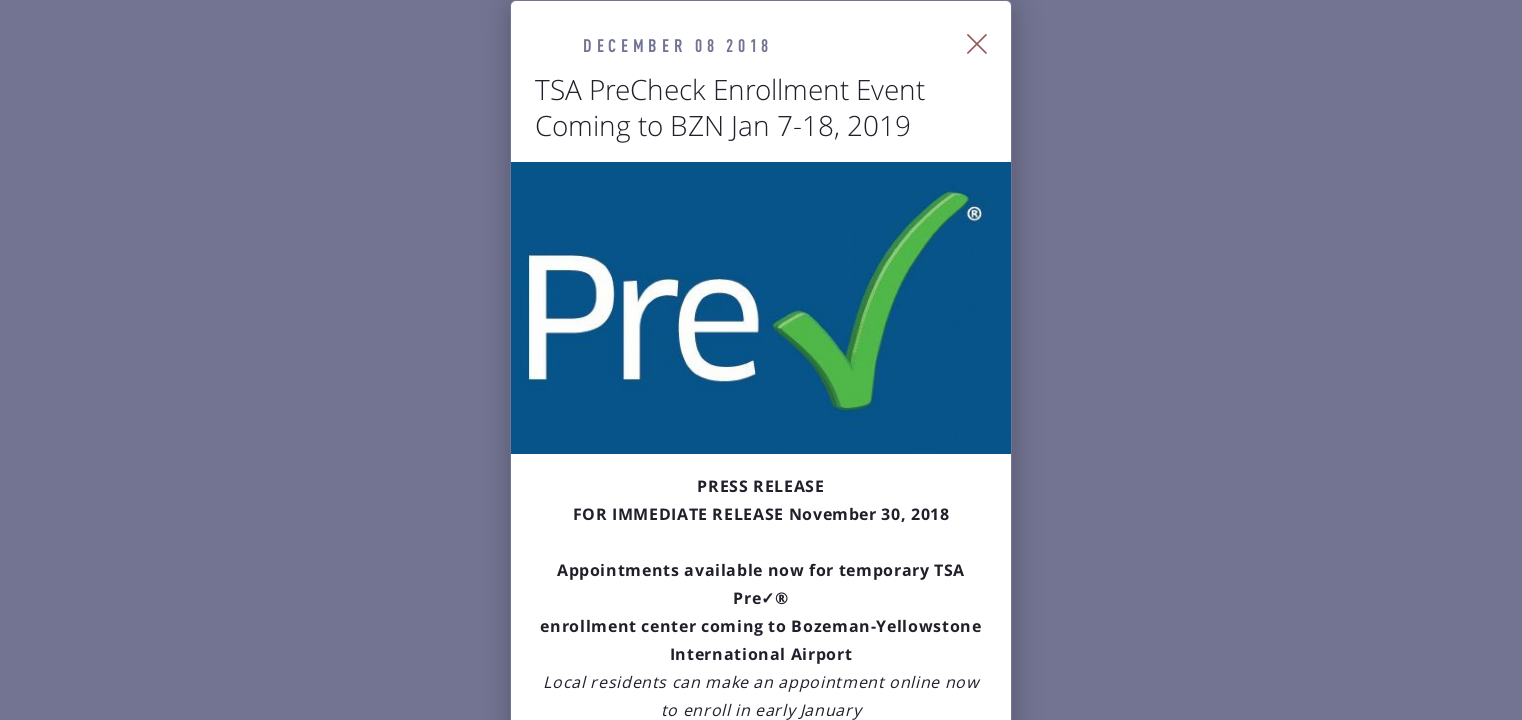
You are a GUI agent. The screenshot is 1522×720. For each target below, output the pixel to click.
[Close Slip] (1206, 70)
